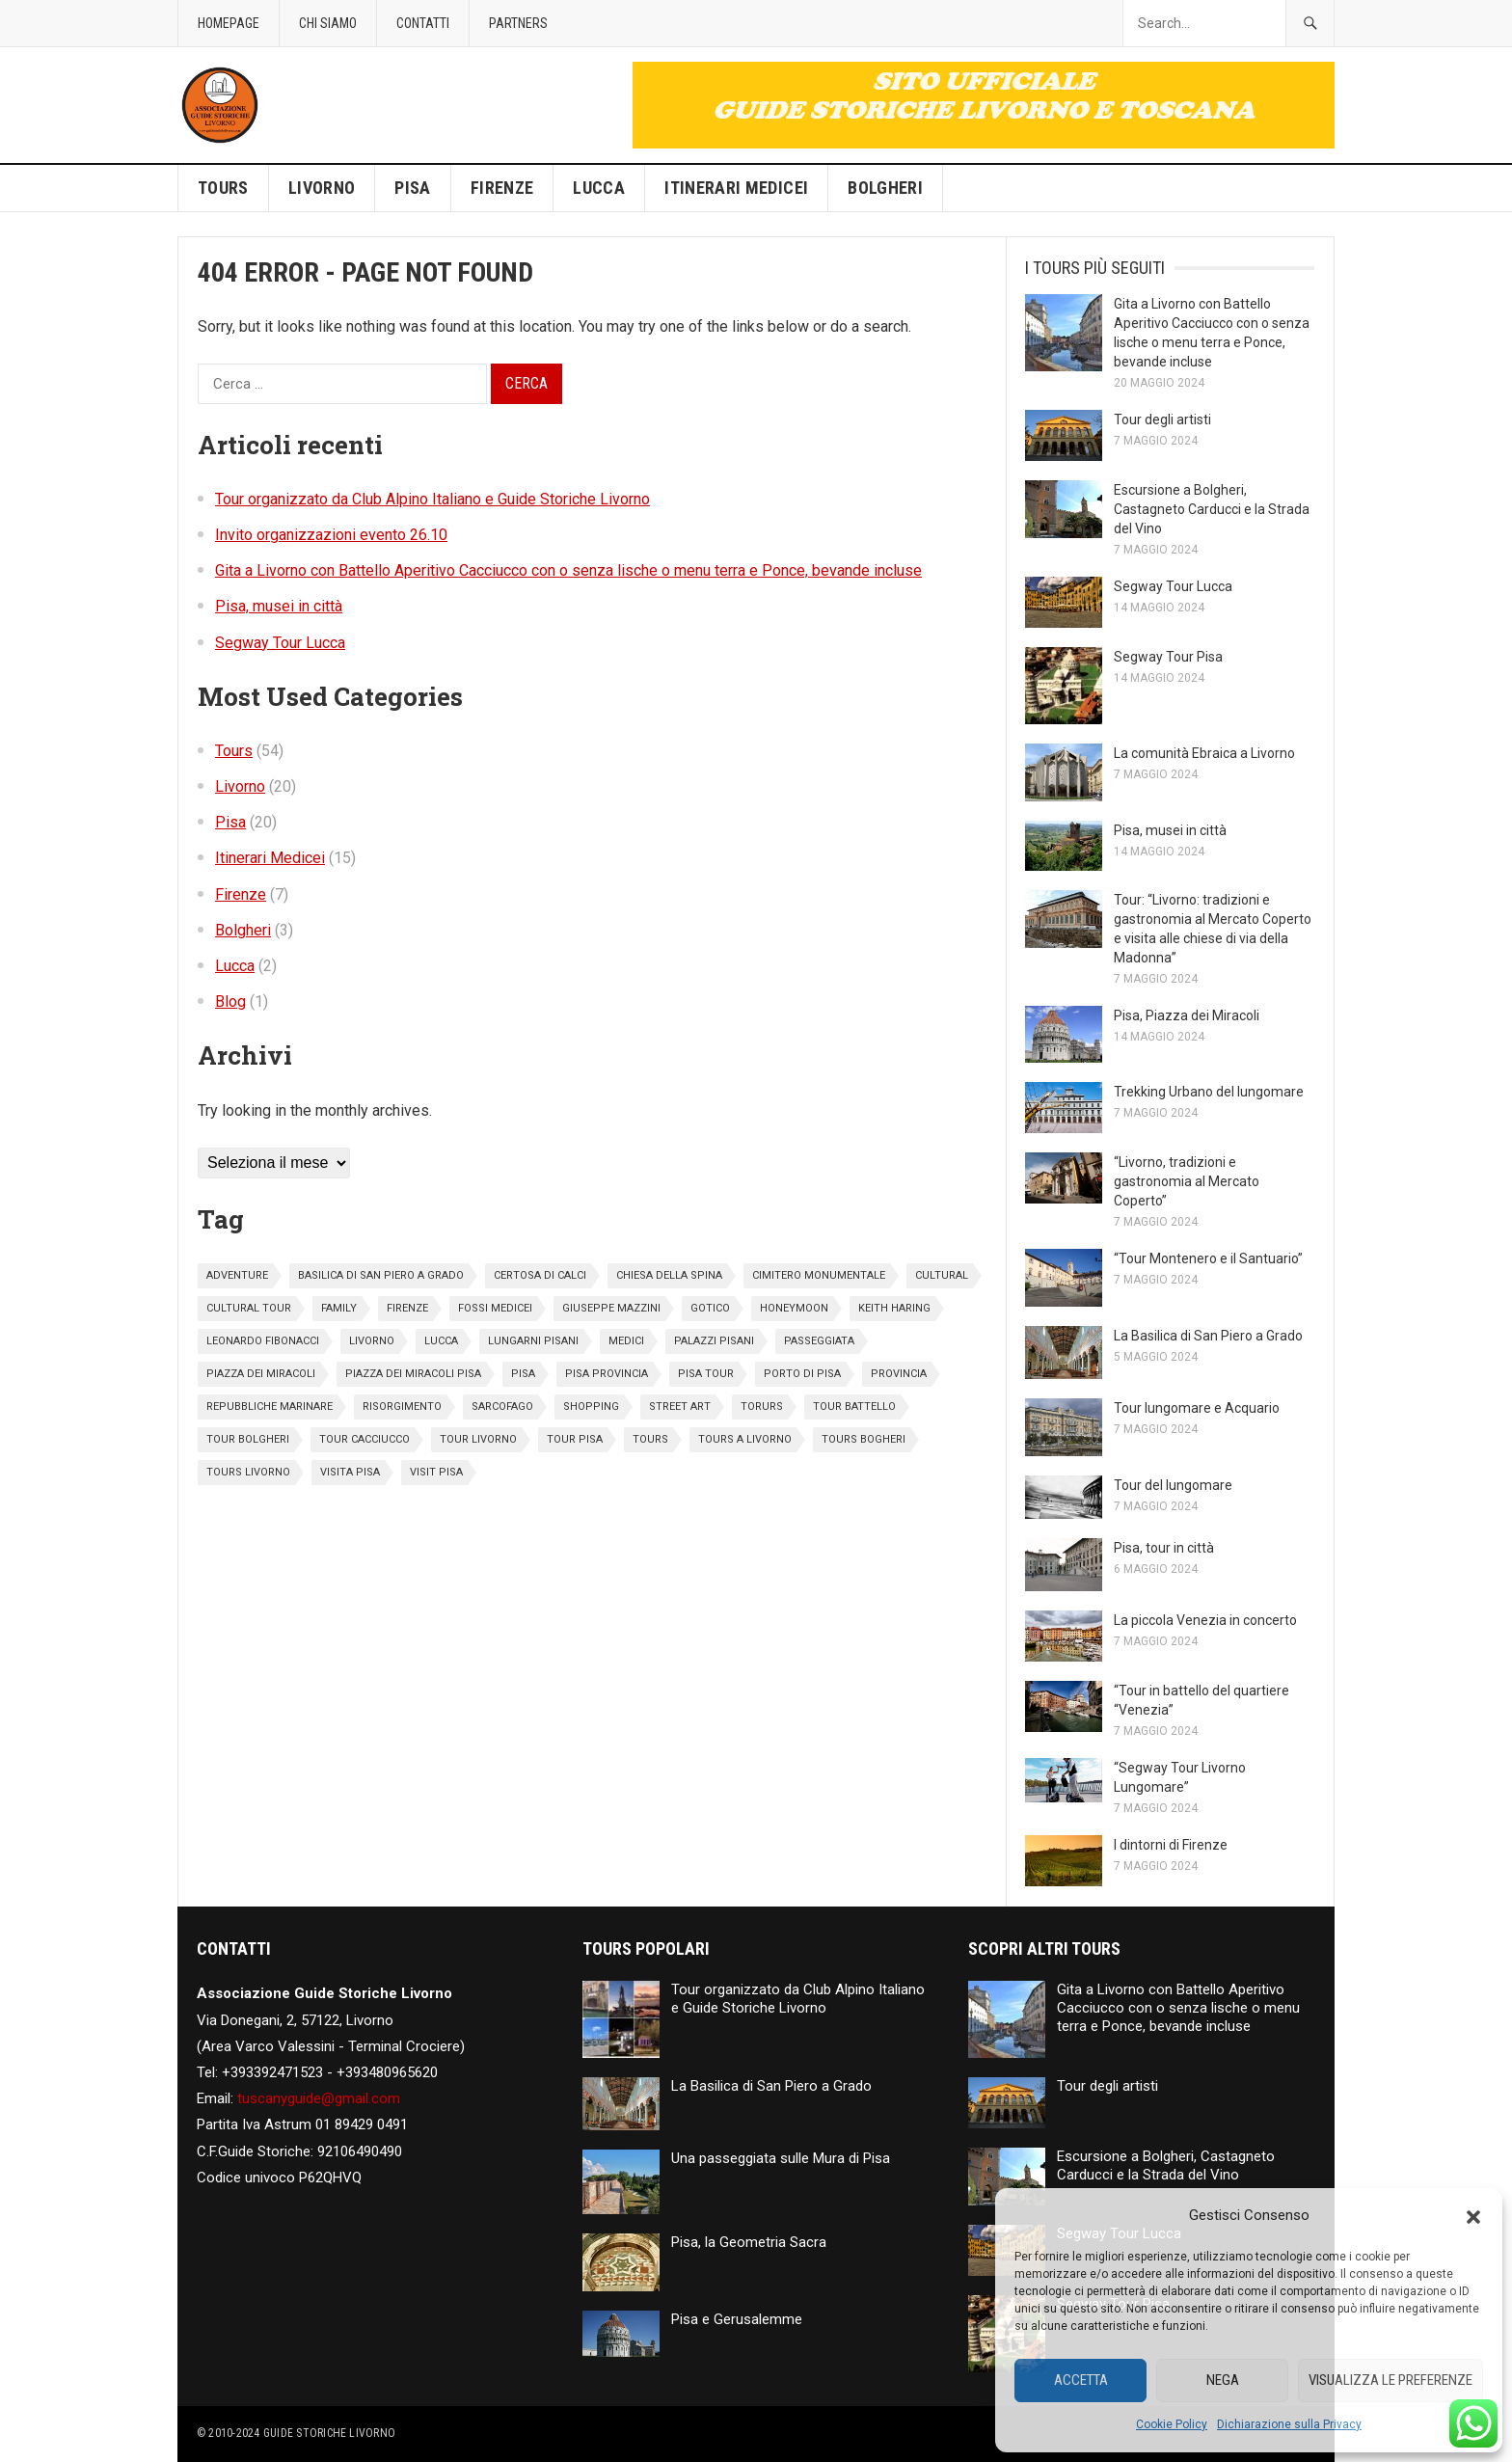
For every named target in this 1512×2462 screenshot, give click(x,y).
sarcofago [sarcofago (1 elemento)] (502, 1406)
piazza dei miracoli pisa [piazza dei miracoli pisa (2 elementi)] (413, 1373)
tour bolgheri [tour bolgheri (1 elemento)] (247, 1439)
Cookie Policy (1171, 2424)
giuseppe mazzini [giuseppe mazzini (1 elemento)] (611, 1308)
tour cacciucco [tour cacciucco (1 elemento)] (364, 1439)
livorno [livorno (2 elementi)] (371, 1341)
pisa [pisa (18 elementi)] (523, 1373)
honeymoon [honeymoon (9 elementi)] (794, 1308)
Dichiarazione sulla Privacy (1289, 2424)
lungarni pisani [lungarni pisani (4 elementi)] (533, 1341)
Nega (1222, 2380)
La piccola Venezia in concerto (1205, 1620)
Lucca (599, 187)
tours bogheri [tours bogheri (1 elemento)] (863, 1439)
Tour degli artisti (1162, 419)
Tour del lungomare (1173, 1485)
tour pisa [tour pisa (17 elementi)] (575, 1439)
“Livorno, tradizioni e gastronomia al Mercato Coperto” (1186, 1181)
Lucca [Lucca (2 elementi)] (441, 1341)
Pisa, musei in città (278, 606)
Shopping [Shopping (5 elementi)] (591, 1406)
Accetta (1081, 2380)
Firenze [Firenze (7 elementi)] (407, 1308)
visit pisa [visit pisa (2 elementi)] (436, 1472)
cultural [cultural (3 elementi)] (941, 1275)
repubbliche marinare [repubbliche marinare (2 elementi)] (269, 1406)
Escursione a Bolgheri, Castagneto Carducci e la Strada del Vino (1212, 509)
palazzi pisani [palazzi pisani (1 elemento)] (714, 1341)
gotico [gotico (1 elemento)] (710, 1308)
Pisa (412, 187)
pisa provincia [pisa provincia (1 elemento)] (606, 1373)
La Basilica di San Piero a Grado (1208, 1335)
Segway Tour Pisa (1168, 656)
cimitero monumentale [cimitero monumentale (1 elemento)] (818, 1275)
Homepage (228, 23)
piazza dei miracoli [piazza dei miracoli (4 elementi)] (260, 1373)
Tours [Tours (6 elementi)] (650, 1439)
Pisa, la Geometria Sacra (748, 2242)
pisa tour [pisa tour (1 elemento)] (706, 1373)
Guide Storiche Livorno (329, 2433)
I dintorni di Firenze (1171, 1845)
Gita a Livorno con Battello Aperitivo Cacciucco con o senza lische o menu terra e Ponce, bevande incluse (568, 570)
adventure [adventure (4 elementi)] (237, 1275)
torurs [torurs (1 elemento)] (762, 1406)
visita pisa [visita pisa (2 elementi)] (350, 1472)
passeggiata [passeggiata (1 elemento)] (819, 1341)
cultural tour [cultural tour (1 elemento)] (248, 1308)
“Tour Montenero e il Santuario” (1208, 1258)
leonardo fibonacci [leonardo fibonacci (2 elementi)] (262, 1341)
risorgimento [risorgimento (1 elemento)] (402, 1406)
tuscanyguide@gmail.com (318, 2098)
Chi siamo (328, 23)
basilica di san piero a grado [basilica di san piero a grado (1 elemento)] (381, 1275)
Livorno (322, 187)
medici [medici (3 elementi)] (626, 1341)
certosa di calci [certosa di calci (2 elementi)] (540, 1275)
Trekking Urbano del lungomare (1209, 1091)
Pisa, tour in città (1164, 1548)
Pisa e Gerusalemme (736, 2319)
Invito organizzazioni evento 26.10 (331, 535)
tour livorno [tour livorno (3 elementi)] (478, 1439)
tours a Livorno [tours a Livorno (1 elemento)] (745, 1439)
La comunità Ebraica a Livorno (1204, 753)
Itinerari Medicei (736, 187)
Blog (230, 1001)
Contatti (422, 23)
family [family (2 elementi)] (339, 1308)
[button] (1473, 2215)
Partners (518, 23)
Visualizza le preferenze (1390, 2380)
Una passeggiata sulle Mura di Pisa (780, 2158)
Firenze (502, 187)
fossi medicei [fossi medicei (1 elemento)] (495, 1308)
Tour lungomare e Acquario (1197, 1408)
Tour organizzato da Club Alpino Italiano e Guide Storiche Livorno (432, 499)
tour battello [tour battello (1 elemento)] (854, 1406)
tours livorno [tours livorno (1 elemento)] (248, 1472)
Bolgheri (885, 187)
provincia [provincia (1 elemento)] (899, 1373)
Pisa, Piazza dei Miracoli (1186, 1015)
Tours (223, 187)
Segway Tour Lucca (280, 643)
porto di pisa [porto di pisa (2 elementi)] (802, 1373)
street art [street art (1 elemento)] (680, 1406)
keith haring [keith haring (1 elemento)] (894, 1308)
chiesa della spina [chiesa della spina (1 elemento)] (669, 1275)
